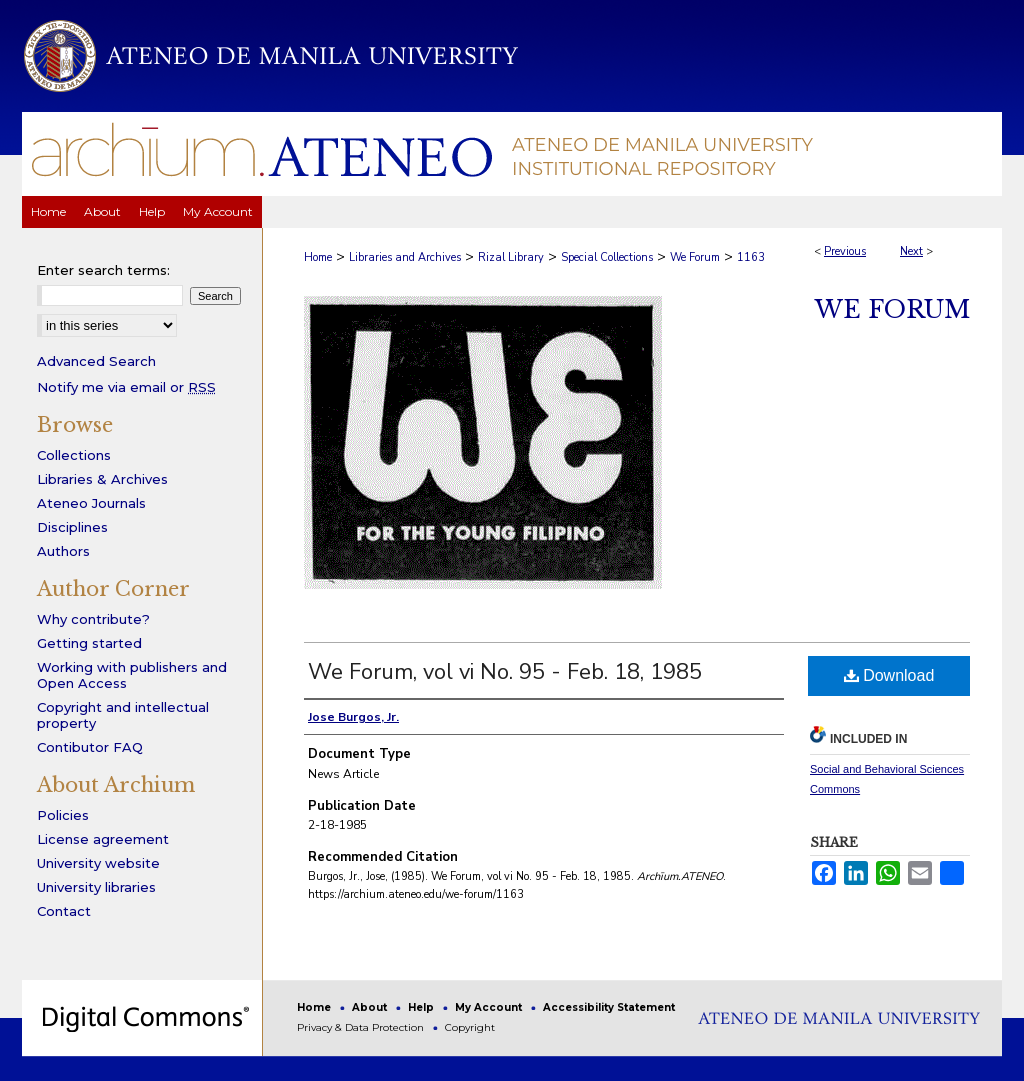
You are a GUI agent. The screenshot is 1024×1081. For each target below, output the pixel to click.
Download (889, 675)
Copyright (470, 1027)
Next (911, 251)
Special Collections (607, 257)
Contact (64, 911)
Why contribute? (93, 619)
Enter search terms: (103, 270)
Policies (63, 815)
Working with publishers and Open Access (132, 675)
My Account (490, 1007)
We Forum (695, 257)
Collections (74, 455)
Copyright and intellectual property (123, 715)
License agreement (103, 839)
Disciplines (72, 527)
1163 (751, 257)
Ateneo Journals (91, 503)
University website (98, 863)
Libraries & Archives (102, 479)
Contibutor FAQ (90, 747)
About (371, 1007)
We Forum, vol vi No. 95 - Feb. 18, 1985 (505, 672)
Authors (63, 551)
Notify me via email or (126, 387)
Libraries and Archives (405, 257)
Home (318, 257)
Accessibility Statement (609, 1007)
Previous (845, 251)
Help (422, 1007)
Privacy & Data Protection (362, 1027)
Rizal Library (511, 257)
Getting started (89, 643)
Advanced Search (96, 361)
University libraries (96, 887)
